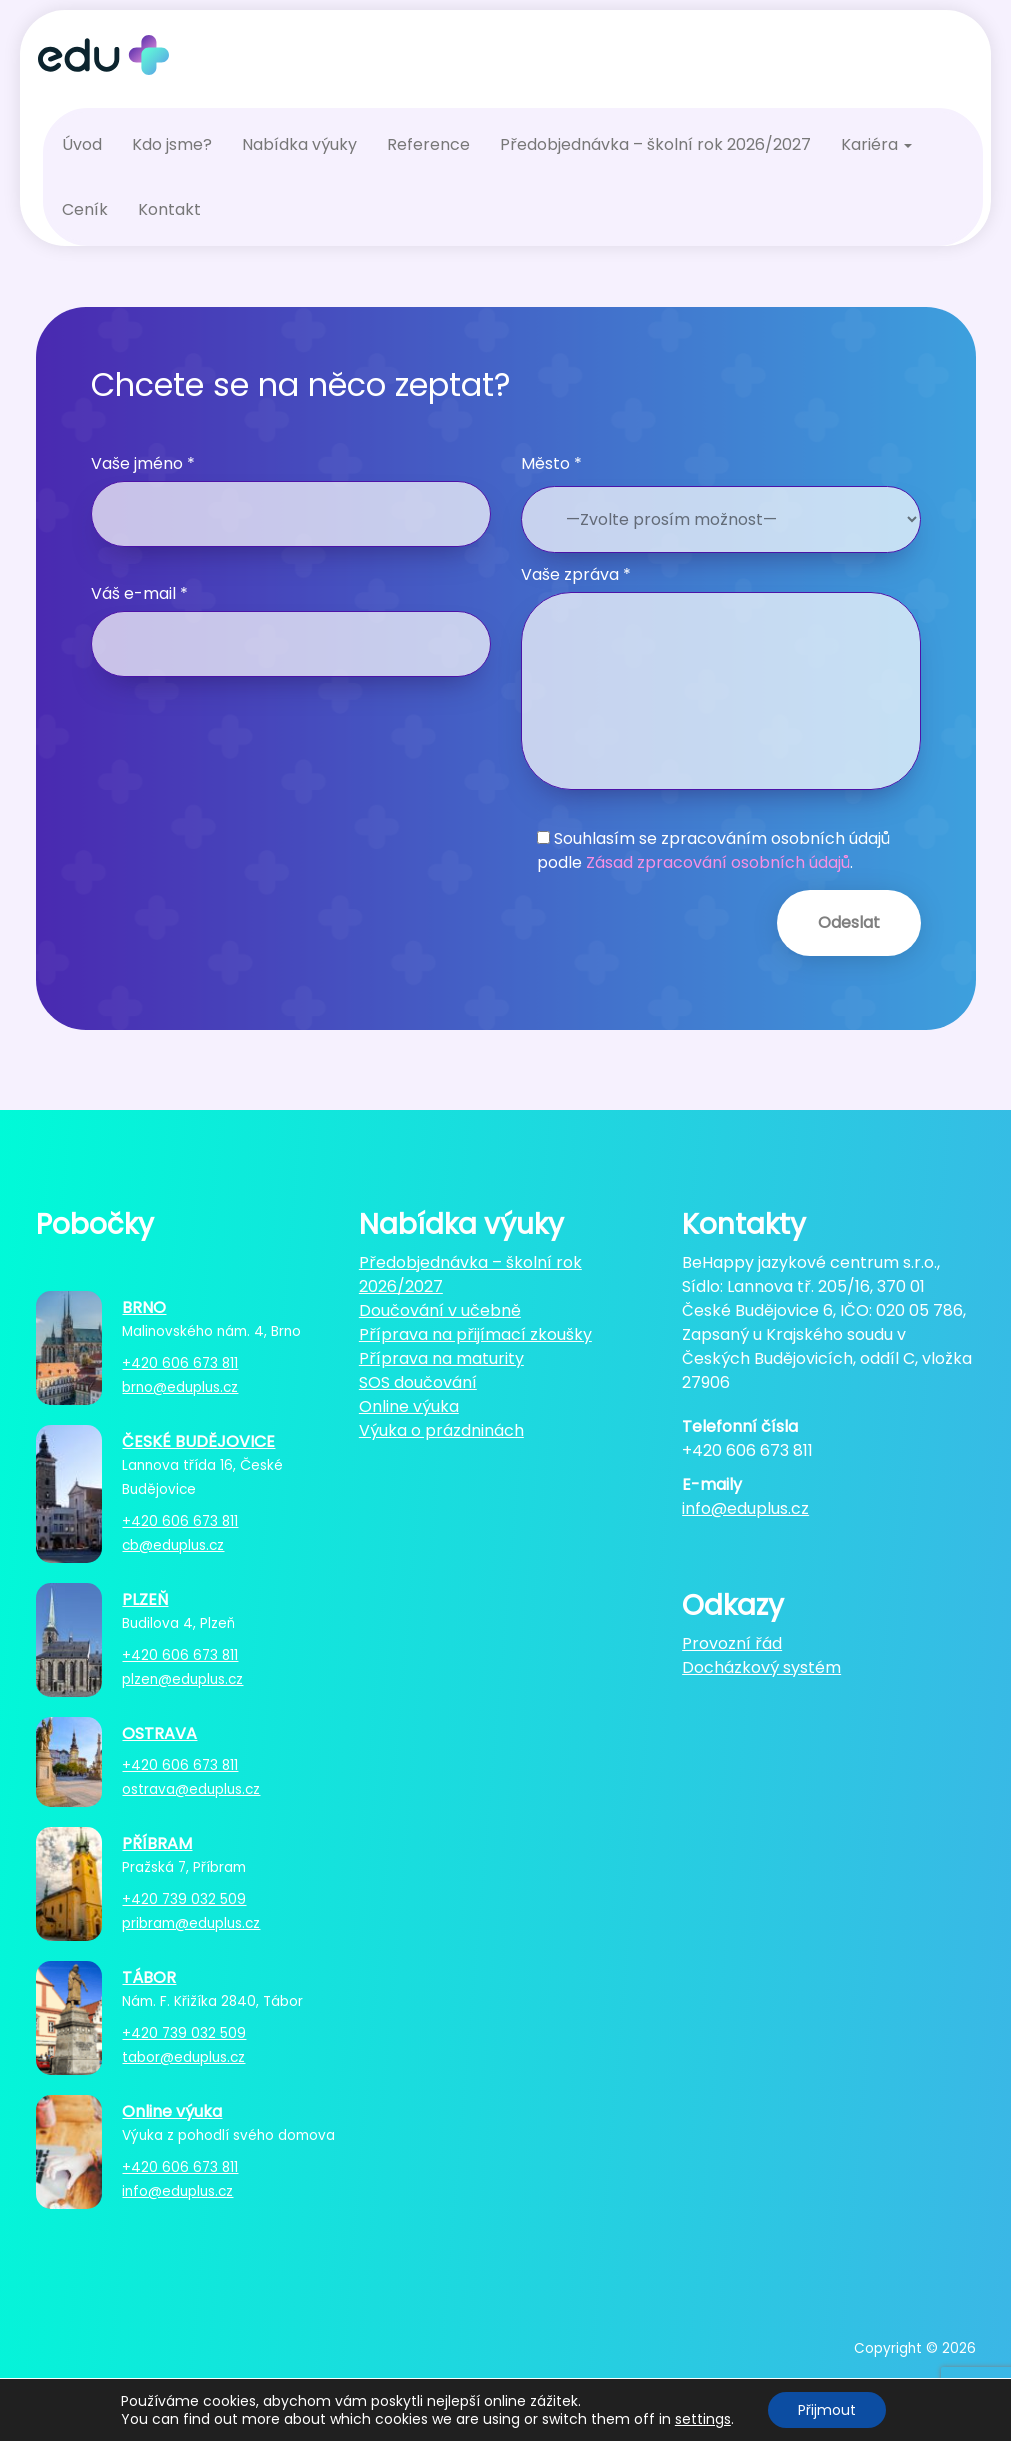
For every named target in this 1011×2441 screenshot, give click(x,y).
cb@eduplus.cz (173, 1545)
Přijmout (827, 2410)
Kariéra (876, 144)
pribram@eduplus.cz (191, 1923)
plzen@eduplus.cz (182, 1679)
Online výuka (409, 1406)
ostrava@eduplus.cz (191, 1789)
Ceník (85, 209)
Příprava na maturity (441, 1358)
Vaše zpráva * (721, 676)
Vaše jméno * (291, 499)
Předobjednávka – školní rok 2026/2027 (655, 144)
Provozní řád (732, 1643)
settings (703, 2419)
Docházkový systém (761, 1667)
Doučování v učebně (440, 1310)
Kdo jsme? (172, 144)
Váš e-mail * (291, 629)
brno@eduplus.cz (180, 1387)
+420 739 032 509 (184, 1899)
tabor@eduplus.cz (183, 2057)
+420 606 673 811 (180, 1363)
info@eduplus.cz (177, 2191)
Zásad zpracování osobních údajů (718, 862)
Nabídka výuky (299, 144)
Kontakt (169, 209)
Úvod (82, 144)
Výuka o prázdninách (441, 1430)
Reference (428, 144)
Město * (551, 463)
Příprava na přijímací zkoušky (475, 1334)
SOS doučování (418, 1382)
